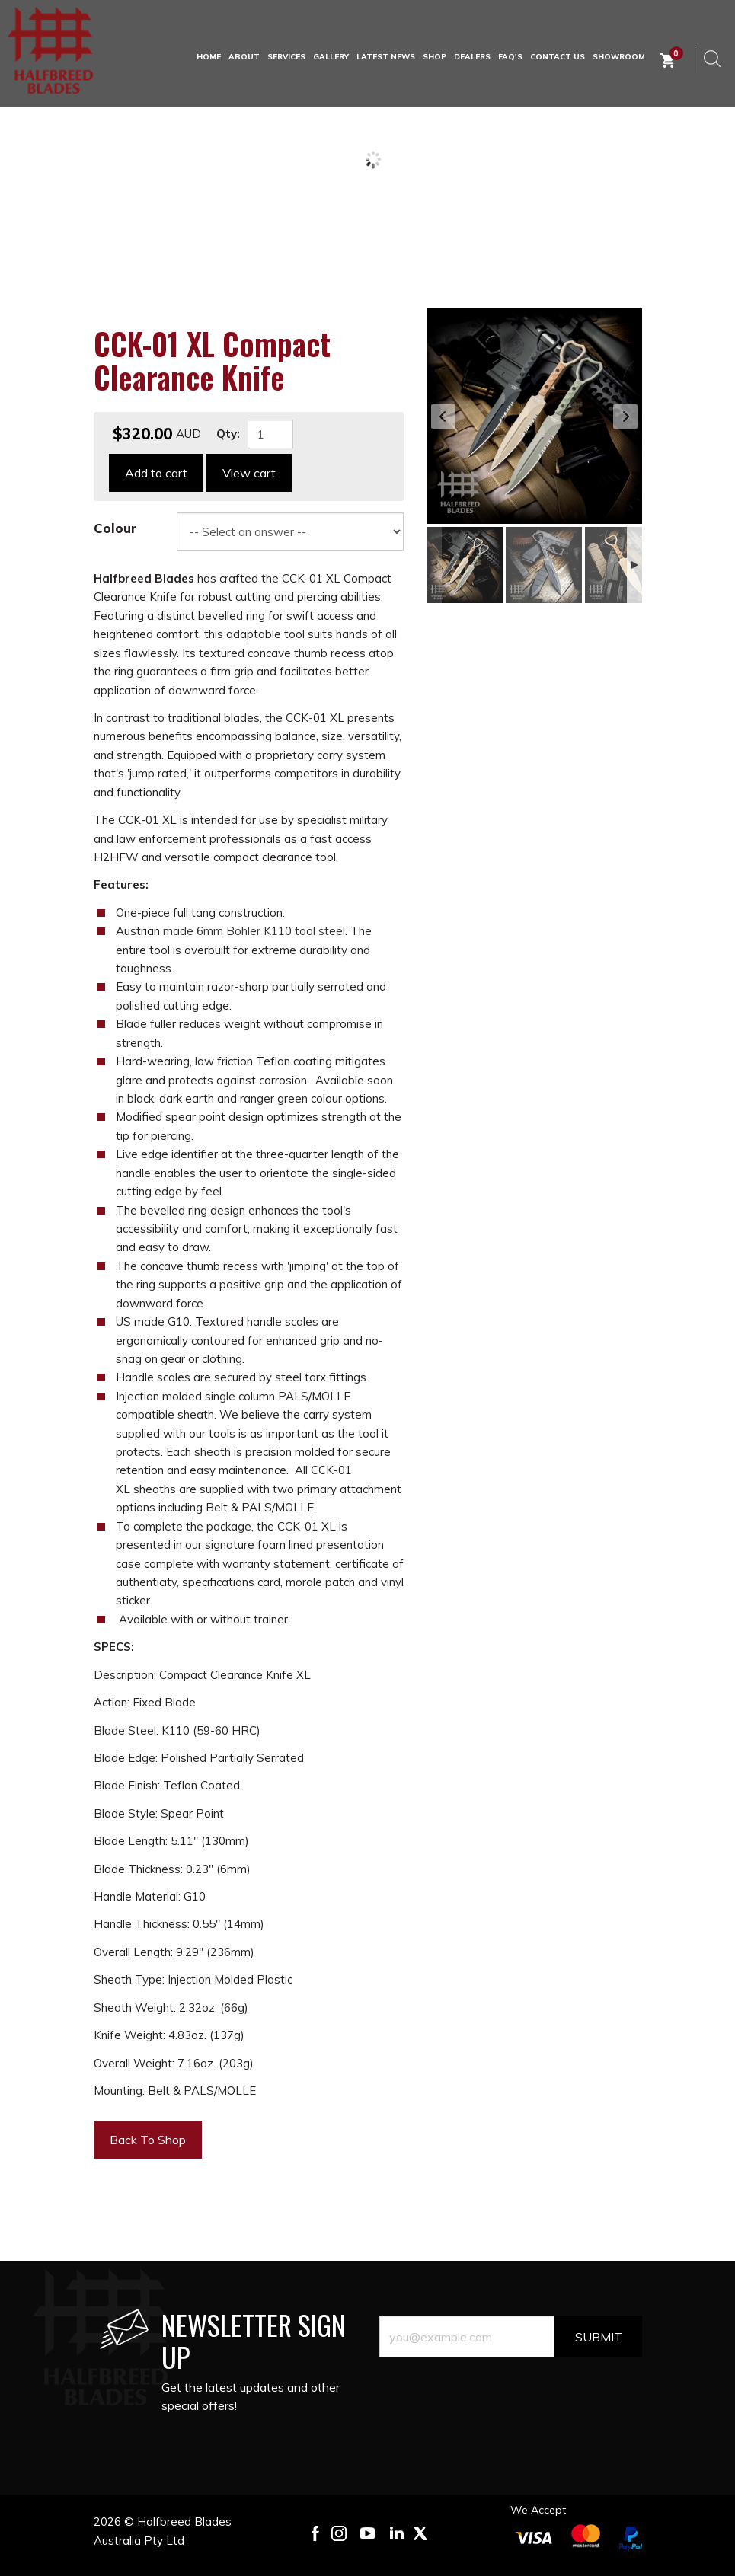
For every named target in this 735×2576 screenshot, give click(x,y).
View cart (249, 472)
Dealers (472, 57)
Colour (115, 528)
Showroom (619, 57)
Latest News (385, 57)
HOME (209, 57)
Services (286, 57)
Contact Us (557, 57)
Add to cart (156, 472)
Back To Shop (148, 2139)
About (244, 57)
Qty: (228, 433)
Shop (434, 57)
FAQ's (510, 57)
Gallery (331, 57)
